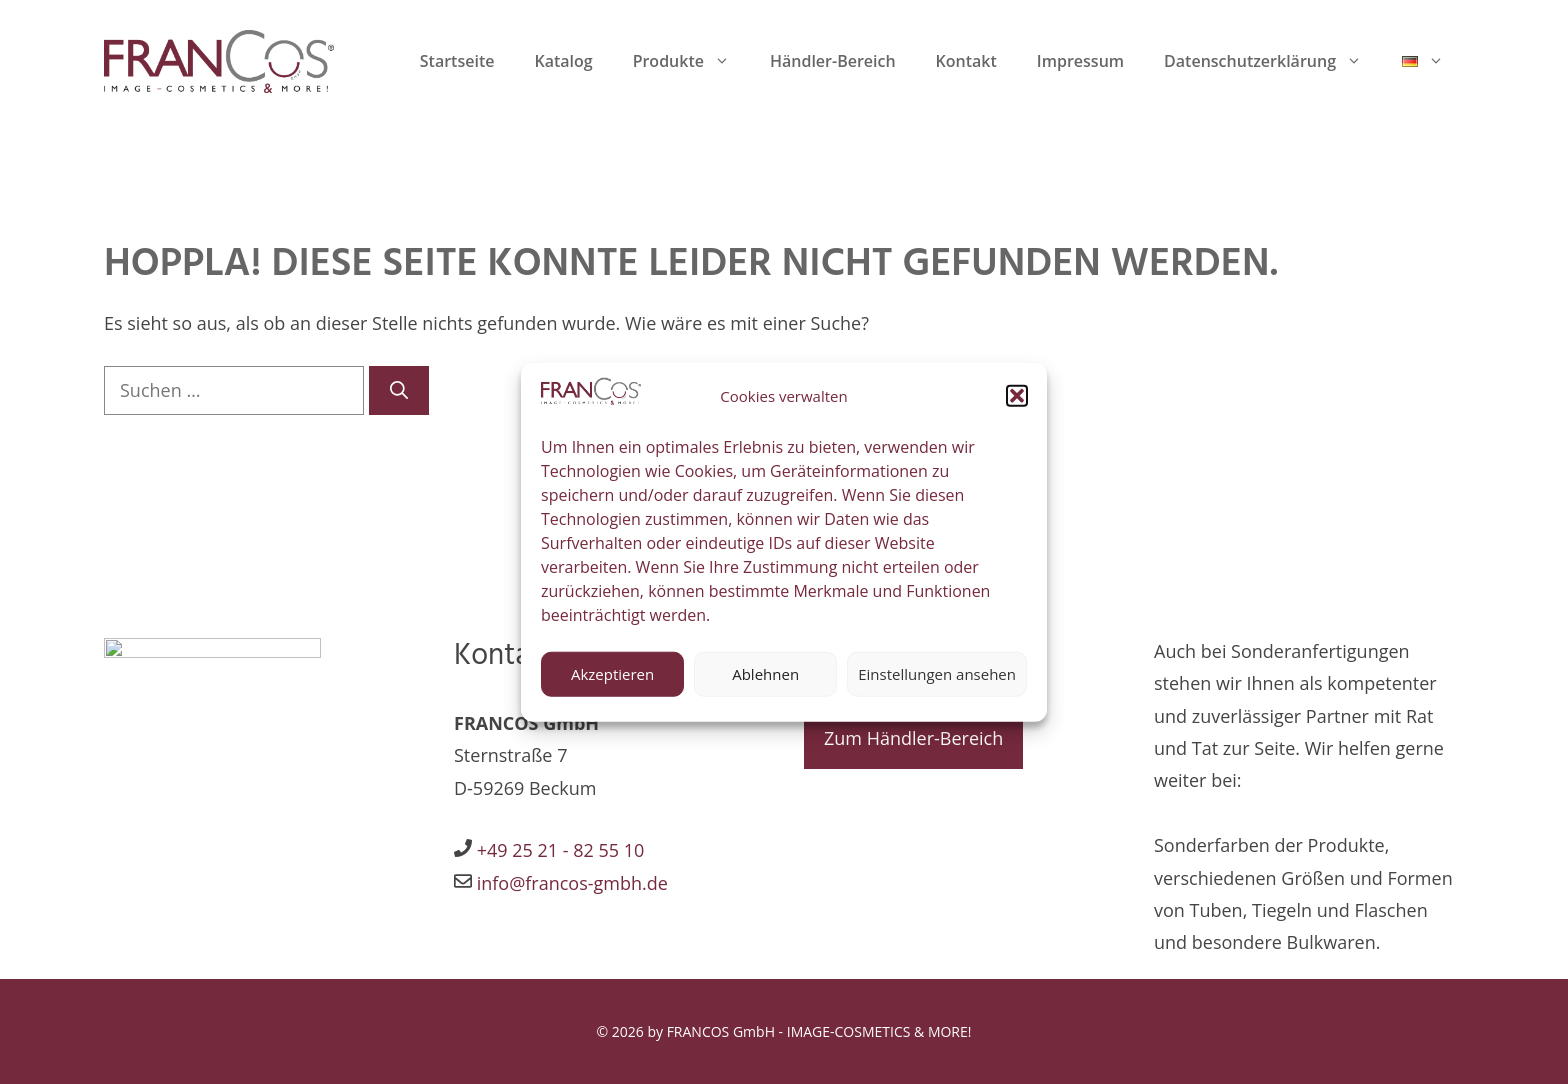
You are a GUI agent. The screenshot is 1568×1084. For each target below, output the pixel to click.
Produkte (691, 61)
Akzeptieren (612, 681)
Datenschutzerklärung (1273, 61)
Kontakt (966, 61)
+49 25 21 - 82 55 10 (561, 850)
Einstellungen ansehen (937, 681)
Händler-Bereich (833, 61)
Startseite (457, 61)
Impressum (1080, 61)
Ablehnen (765, 681)
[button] (1017, 403)
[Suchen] (399, 390)
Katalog (563, 61)
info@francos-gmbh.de (570, 883)
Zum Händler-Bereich (913, 738)
